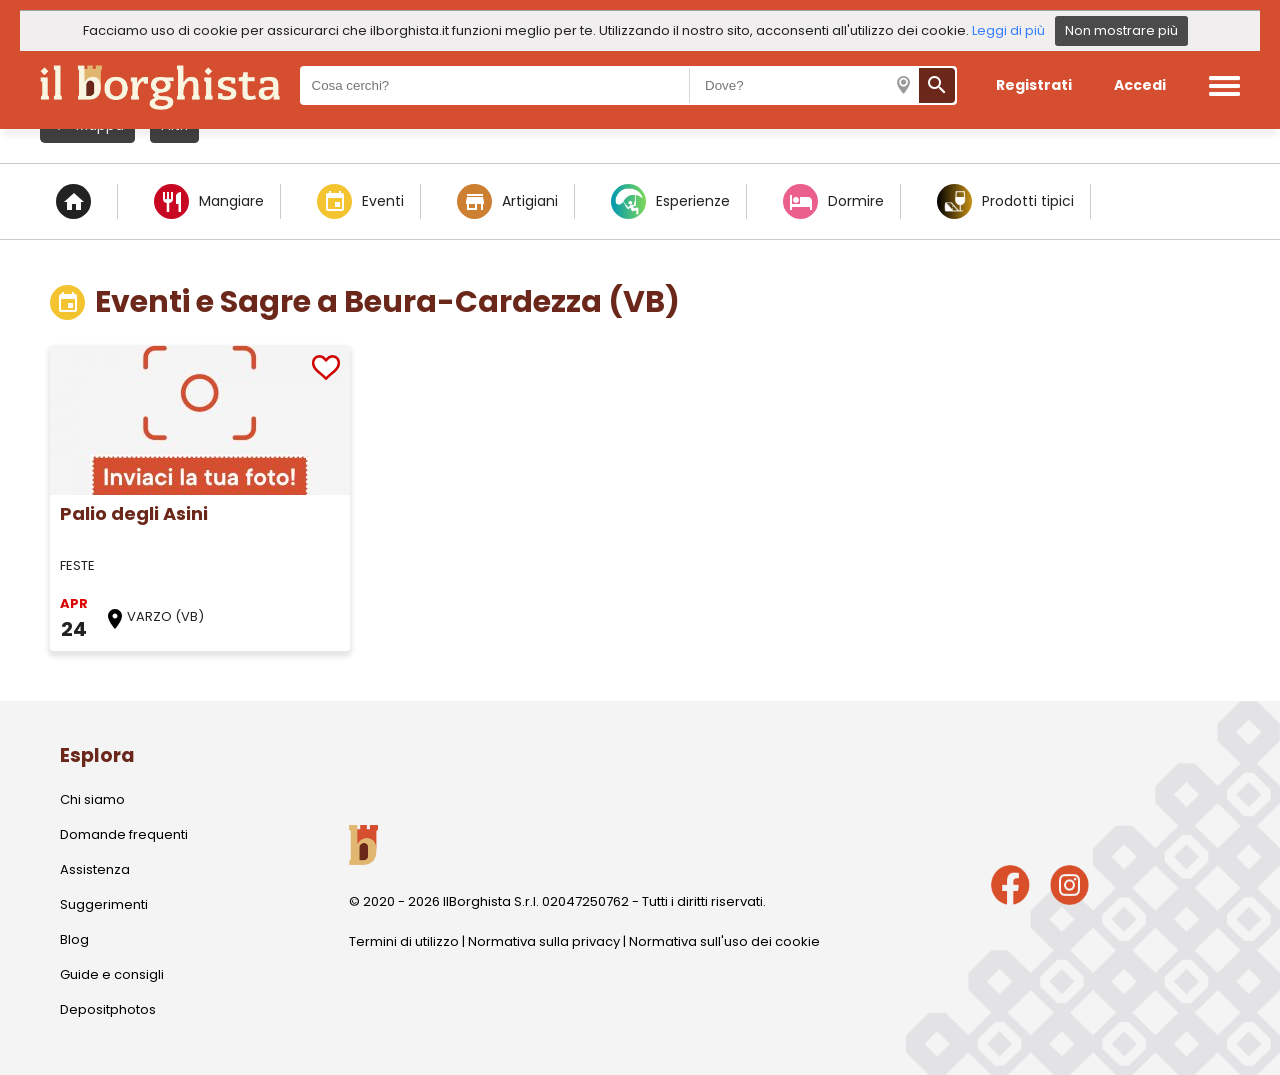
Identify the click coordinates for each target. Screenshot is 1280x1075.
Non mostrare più (1121, 30)
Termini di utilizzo (404, 941)
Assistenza (95, 869)
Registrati (1034, 85)
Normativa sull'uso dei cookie (724, 941)
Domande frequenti (124, 834)
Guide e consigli (112, 974)
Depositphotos (108, 1009)
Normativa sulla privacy (544, 941)
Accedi (1140, 85)
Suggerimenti (104, 904)
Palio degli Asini (134, 513)
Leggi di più (1008, 30)
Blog (74, 939)
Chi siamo (92, 799)
